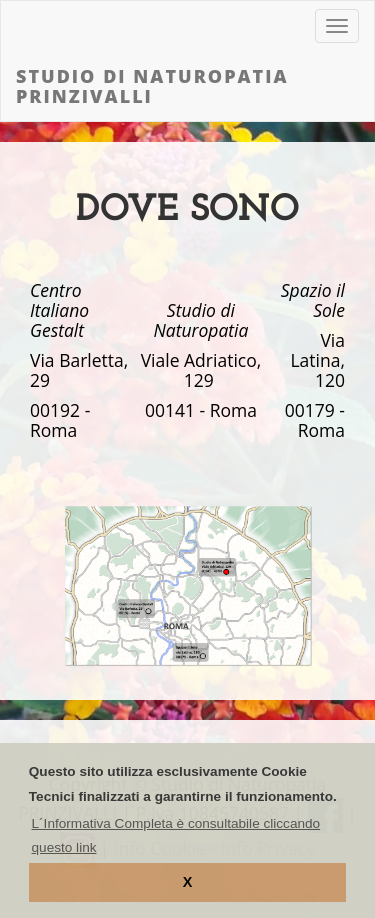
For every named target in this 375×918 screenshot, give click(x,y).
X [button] (188, 882)
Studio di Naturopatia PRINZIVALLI (152, 86)
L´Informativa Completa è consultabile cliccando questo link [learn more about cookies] (176, 835)
